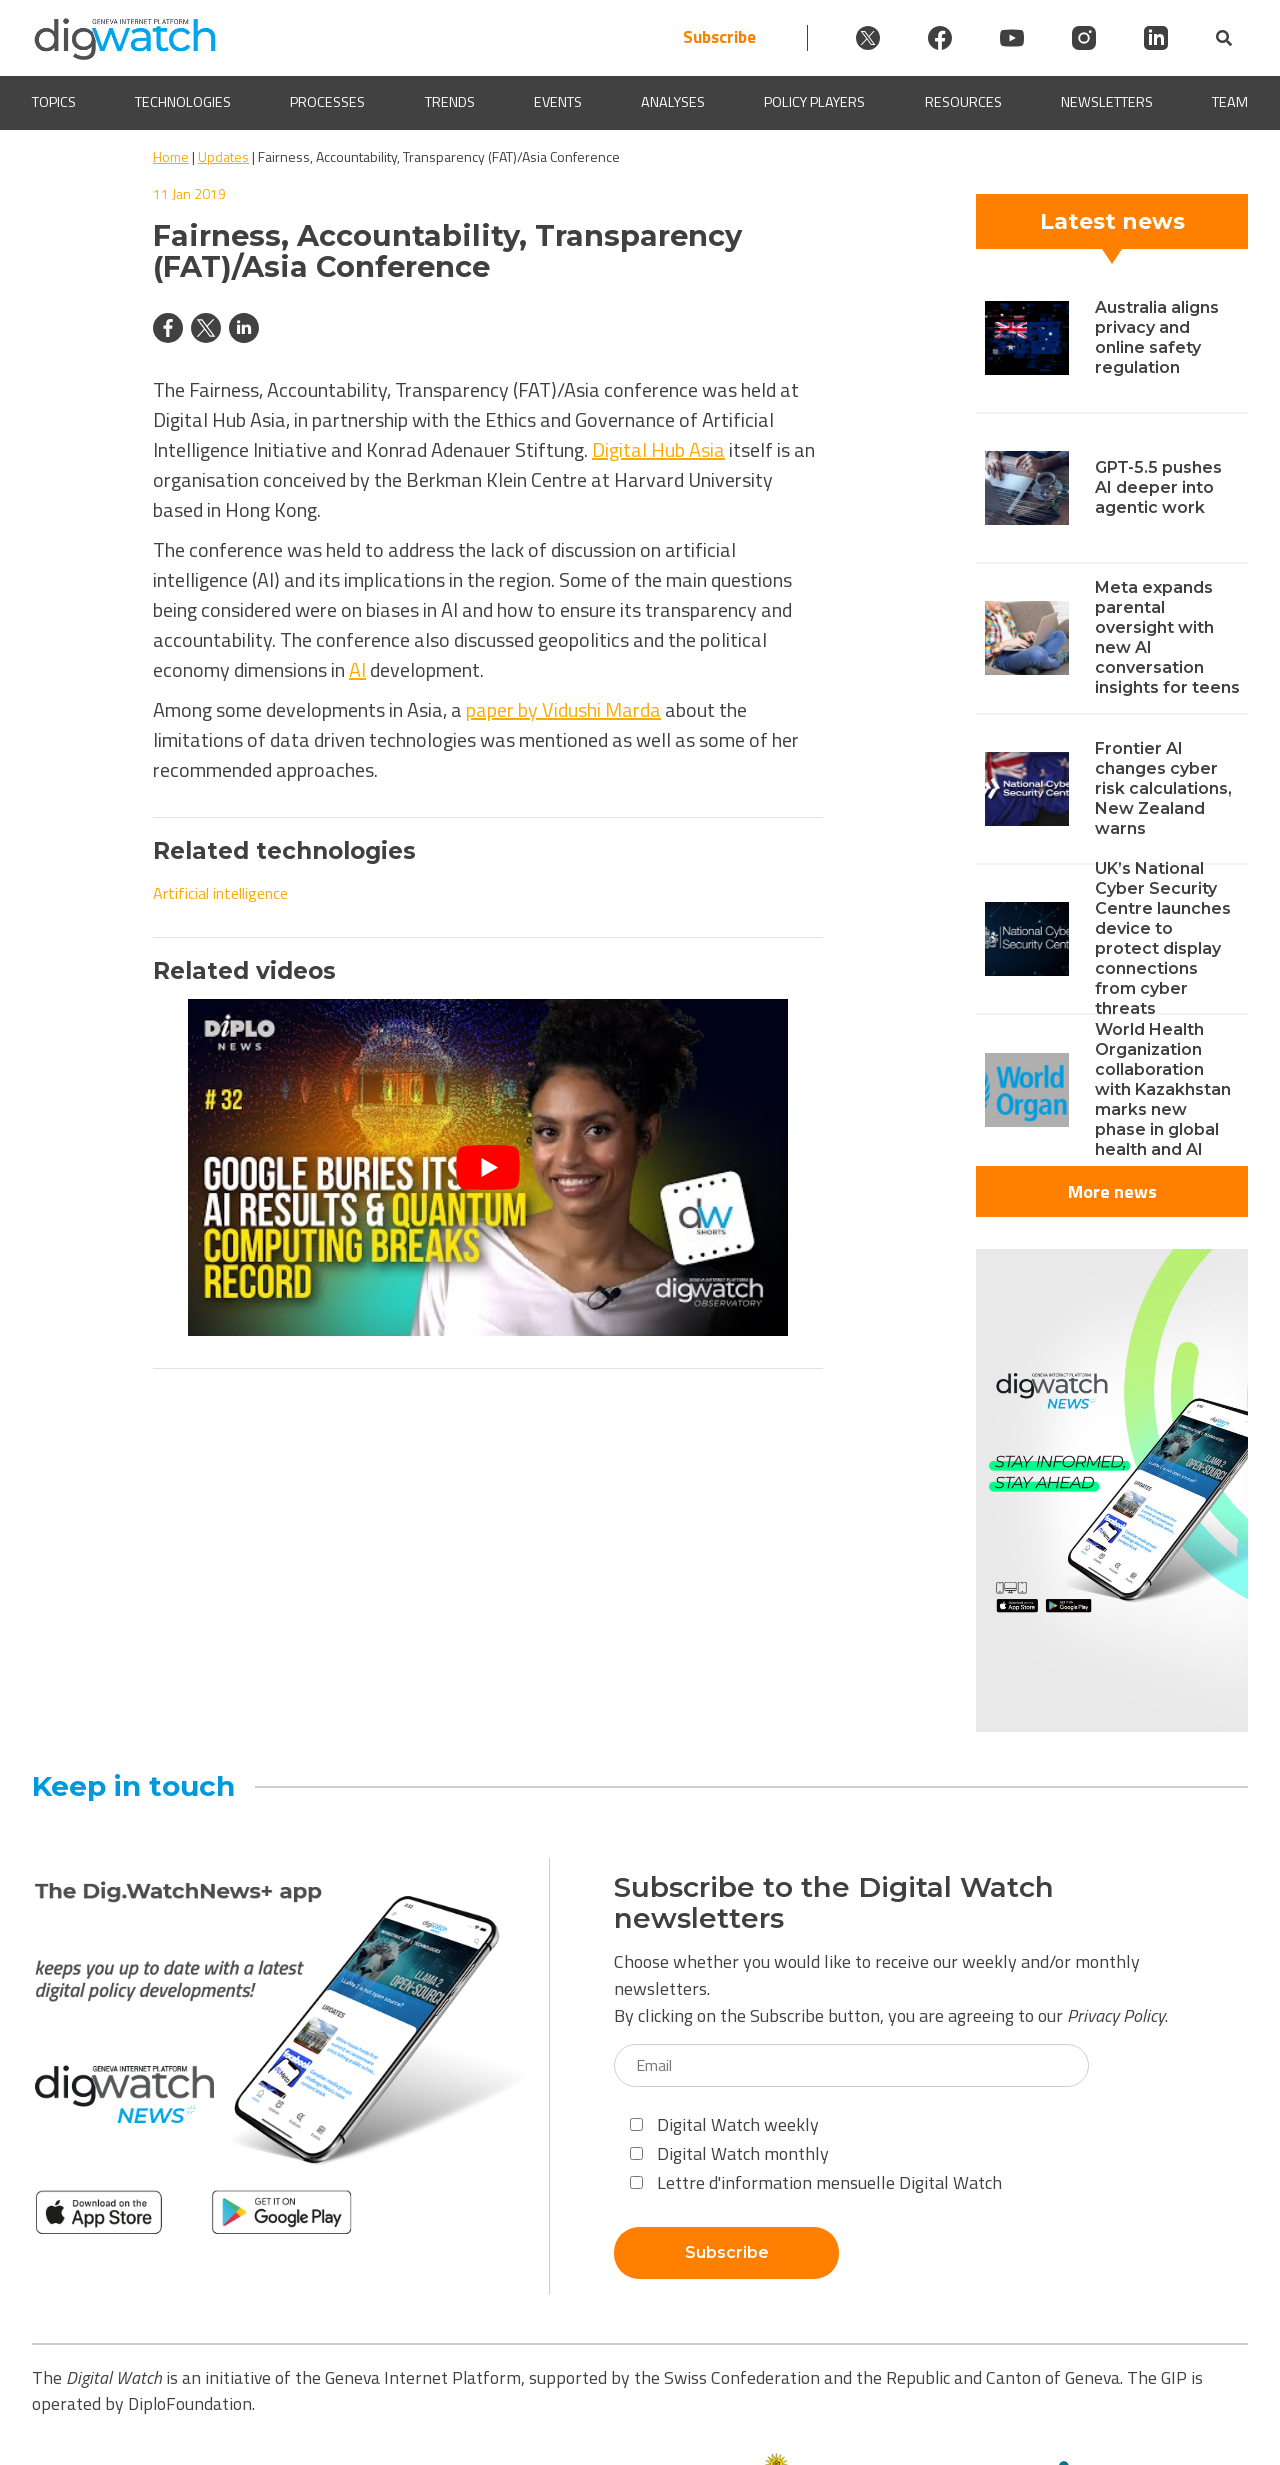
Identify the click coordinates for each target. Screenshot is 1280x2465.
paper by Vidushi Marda (563, 709)
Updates (223, 156)
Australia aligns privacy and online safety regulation (1157, 337)
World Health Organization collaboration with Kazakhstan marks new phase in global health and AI (1163, 1089)
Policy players (814, 102)
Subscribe (719, 37)
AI (357, 669)
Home (171, 156)
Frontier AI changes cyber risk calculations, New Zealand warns (1163, 788)
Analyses (673, 102)
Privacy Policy (1116, 2015)
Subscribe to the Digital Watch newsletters (834, 1903)
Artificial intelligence (220, 893)
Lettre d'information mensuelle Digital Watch (816, 2182)
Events (558, 102)
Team (1230, 102)
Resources (963, 102)
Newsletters (1107, 102)
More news (1112, 1191)
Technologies (183, 102)
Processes (327, 102)
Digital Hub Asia (658, 449)
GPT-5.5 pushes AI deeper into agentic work (1158, 487)
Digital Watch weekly (724, 2124)
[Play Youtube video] (488, 1167)
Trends (450, 102)
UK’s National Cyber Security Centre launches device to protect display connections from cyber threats (1163, 938)
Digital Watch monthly (729, 2153)
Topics (54, 102)
